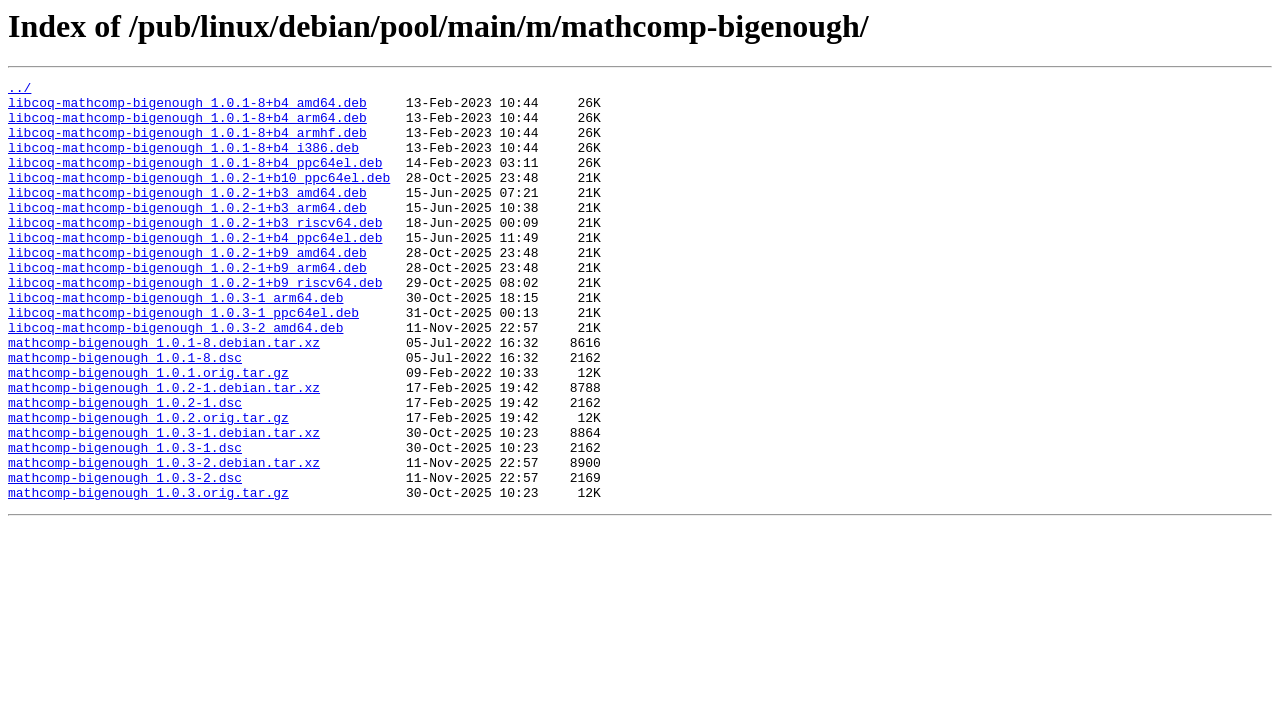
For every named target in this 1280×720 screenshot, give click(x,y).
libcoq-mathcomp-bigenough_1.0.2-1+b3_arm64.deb (187, 234)
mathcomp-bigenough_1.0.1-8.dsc (125, 414)
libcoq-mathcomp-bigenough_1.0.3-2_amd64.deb (175, 378)
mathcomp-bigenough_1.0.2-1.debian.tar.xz (164, 450)
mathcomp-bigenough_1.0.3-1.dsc (125, 522)
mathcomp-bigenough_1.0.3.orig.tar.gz (148, 576)
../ (19, 90)
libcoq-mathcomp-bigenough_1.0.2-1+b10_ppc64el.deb (199, 198)
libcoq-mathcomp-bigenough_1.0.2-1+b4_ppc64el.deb (195, 270)
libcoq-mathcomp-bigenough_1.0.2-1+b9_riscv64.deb (195, 324)
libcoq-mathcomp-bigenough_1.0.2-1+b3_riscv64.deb (195, 252)
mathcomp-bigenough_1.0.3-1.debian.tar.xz (164, 504)
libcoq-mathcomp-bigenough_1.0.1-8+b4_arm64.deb (187, 126)
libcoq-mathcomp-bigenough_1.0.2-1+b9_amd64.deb (187, 288)
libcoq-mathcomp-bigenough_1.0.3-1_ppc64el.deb (183, 360)
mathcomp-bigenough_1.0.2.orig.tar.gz (148, 486)
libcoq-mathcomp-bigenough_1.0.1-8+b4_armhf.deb (187, 144)
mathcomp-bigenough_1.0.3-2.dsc (125, 558)
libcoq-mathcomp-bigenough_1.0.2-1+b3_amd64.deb (187, 216)
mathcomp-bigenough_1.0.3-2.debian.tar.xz (164, 540)
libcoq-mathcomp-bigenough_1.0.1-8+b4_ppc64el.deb (195, 180)
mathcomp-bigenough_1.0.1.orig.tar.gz (148, 432)
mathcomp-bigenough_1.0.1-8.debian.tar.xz (164, 396)
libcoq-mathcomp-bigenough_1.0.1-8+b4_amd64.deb (187, 108)
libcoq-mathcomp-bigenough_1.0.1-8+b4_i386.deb (183, 162)
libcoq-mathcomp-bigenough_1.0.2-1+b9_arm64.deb (187, 306)
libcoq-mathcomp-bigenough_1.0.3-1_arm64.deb (175, 342)
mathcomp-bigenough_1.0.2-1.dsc (125, 468)
